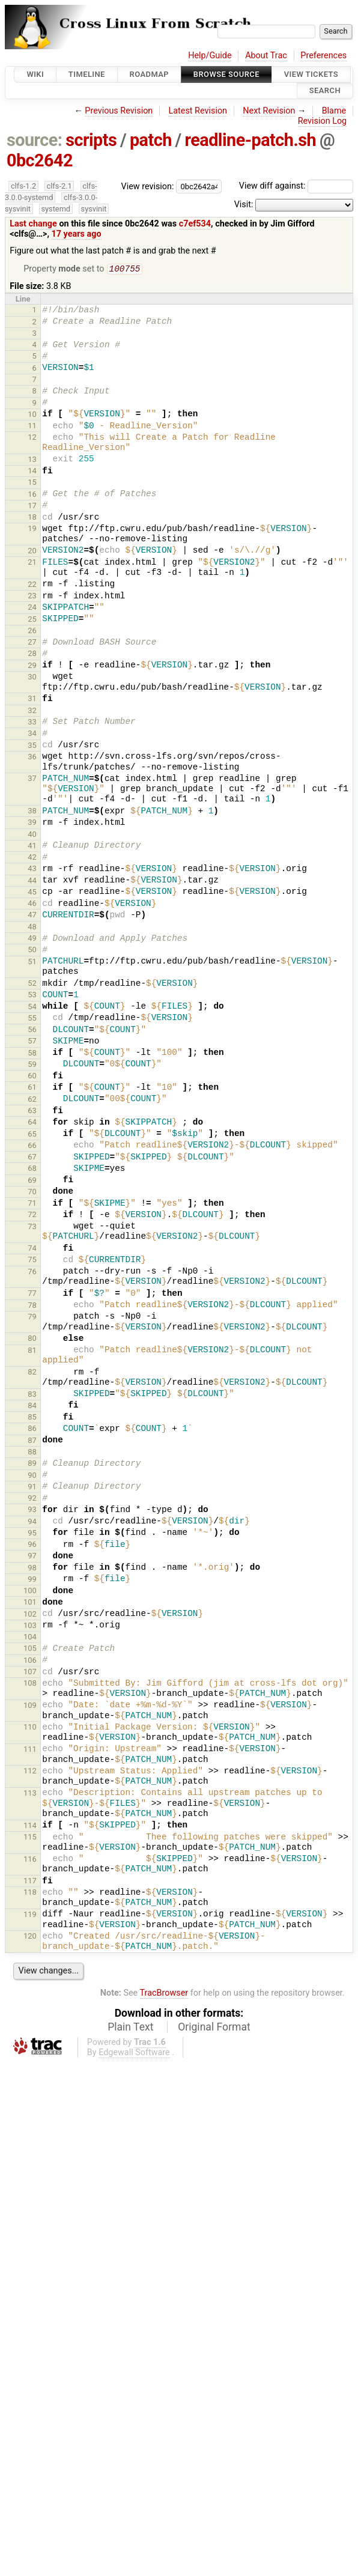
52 (32, 984)
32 (32, 711)
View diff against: (296, 186)
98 (32, 1568)
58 (32, 1054)
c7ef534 (195, 224)
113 (30, 1794)
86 (32, 1429)
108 (30, 1684)
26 (32, 631)
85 (32, 1418)
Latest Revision (197, 111)
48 (32, 927)
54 (32, 1007)
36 (32, 757)
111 (30, 1750)
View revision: (147, 186)
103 (30, 1626)
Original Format (214, 2028)
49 (32, 939)
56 (32, 1030)
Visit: (243, 204)
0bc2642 (40, 160)
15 (32, 483)
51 (32, 962)
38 (32, 811)
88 (32, 1452)
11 (32, 426)
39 (32, 823)
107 (30, 1672)
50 (32, 950)
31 (32, 699)
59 (32, 1065)
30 (32, 677)
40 (32, 835)
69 (32, 1181)
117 (30, 1881)
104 (30, 1637)
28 (32, 654)
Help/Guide (209, 55)
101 (30, 1603)
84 (32, 1406)
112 (30, 1771)
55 (32, 1019)
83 (32, 1395)
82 (32, 1373)
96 (32, 1545)
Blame (334, 111)
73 (32, 1227)
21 (32, 563)
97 (32, 1556)
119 (30, 1915)
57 (32, 1041)
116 (30, 1860)
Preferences (323, 55)
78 (32, 1306)
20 (32, 551)
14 (32, 471)
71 (32, 1204)
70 (32, 1192)
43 (32, 869)
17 (32, 506)
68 (32, 1169)
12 (32, 438)
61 (32, 1088)
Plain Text (130, 2028)
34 (32, 734)
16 (32, 495)
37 (32, 779)
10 (32, 415)
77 (32, 1294)
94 (32, 1522)
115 (30, 1837)
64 (32, 1123)
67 (32, 1157)
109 (30, 1706)
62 (32, 1100)
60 (32, 1076)
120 (30, 1937)
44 (32, 881)
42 (32, 858)
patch (151, 140)
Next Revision (269, 111)
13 (32, 460)
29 (32, 666)
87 (32, 1441)
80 (32, 1339)
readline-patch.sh (250, 140)
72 (32, 1215)
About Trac (266, 55)
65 (32, 1135)
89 (32, 1464)
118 (30, 1893)
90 (32, 1476)
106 (30, 1661)
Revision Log (322, 121)
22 (32, 585)
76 (32, 1272)
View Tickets (311, 74)
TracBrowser (164, 1994)
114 (30, 1826)
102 (30, 1615)
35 (32, 746)
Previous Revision (119, 111)
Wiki (35, 74)
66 (32, 1146)
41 (32, 846)
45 (32, 893)
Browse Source (226, 74)
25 (32, 620)
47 (32, 915)
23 (32, 596)
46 (32, 904)
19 (32, 529)
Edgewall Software (134, 2054)
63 (32, 1111)
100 (30, 1591)
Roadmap (149, 74)
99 (32, 1580)
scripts (91, 140)
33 (32, 723)
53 (32, 995)
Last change (33, 224)
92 (32, 1499)
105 (30, 1649)
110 (30, 1728)
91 (32, 1487)
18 (32, 518)
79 (32, 1317)
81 (32, 1351)
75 (32, 1260)
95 (32, 1534)
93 (32, 1510)
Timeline (86, 74)
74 (32, 1249)
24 (32, 608)
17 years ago (77, 234)
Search (325, 91)
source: (34, 140)
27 (32, 643)
